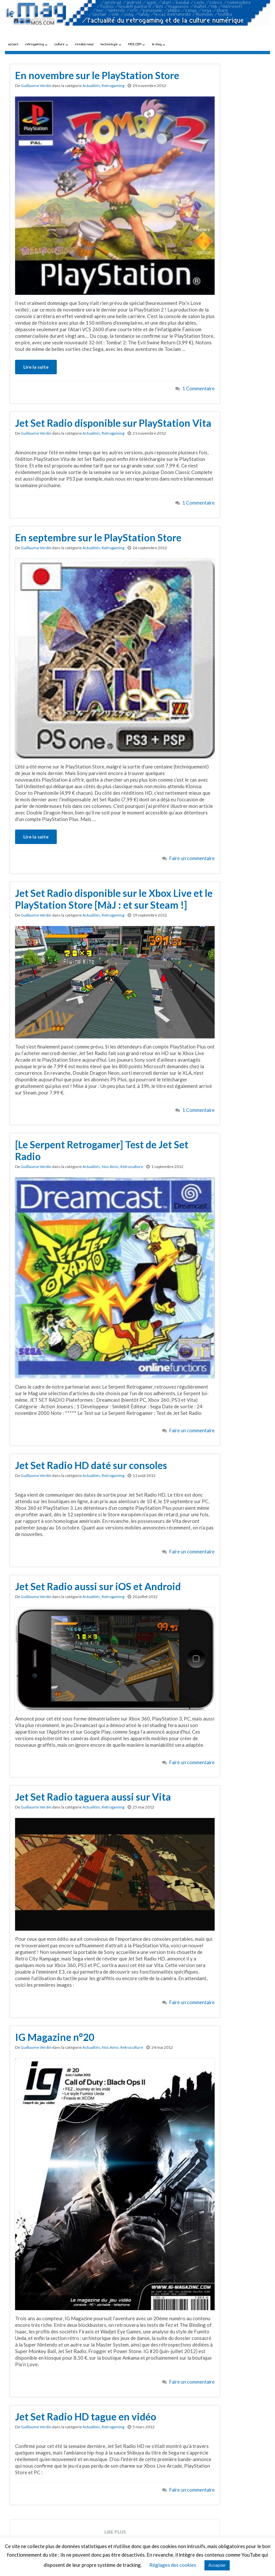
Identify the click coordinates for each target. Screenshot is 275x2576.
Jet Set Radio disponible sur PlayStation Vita (113, 423)
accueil (13, 44)
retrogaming (36, 44)
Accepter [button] (217, 2565)
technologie (111, 44)
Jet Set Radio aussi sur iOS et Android (98, 1586)
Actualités (91, 85)
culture (61, 44)
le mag (158, 44)
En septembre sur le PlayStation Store (98, 537)
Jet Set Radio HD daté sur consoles (91, 1465)
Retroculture (131, 1166)
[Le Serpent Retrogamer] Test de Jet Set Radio (101, 1150)
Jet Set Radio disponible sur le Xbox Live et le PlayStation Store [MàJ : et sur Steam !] (114, 899)
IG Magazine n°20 (54, 2037)
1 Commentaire (198, 388)
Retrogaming (113, 85)
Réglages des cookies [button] (172, 2565)
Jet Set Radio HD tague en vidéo (85, 2416)
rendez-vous (84, 44)
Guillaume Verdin (36, 85)
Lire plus (115, 2532)
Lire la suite (36, 367)
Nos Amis (110, 1166)
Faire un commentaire (192, 858)
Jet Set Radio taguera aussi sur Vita (93, 1797)
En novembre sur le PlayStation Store (97, 75)
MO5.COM (136, 44)
